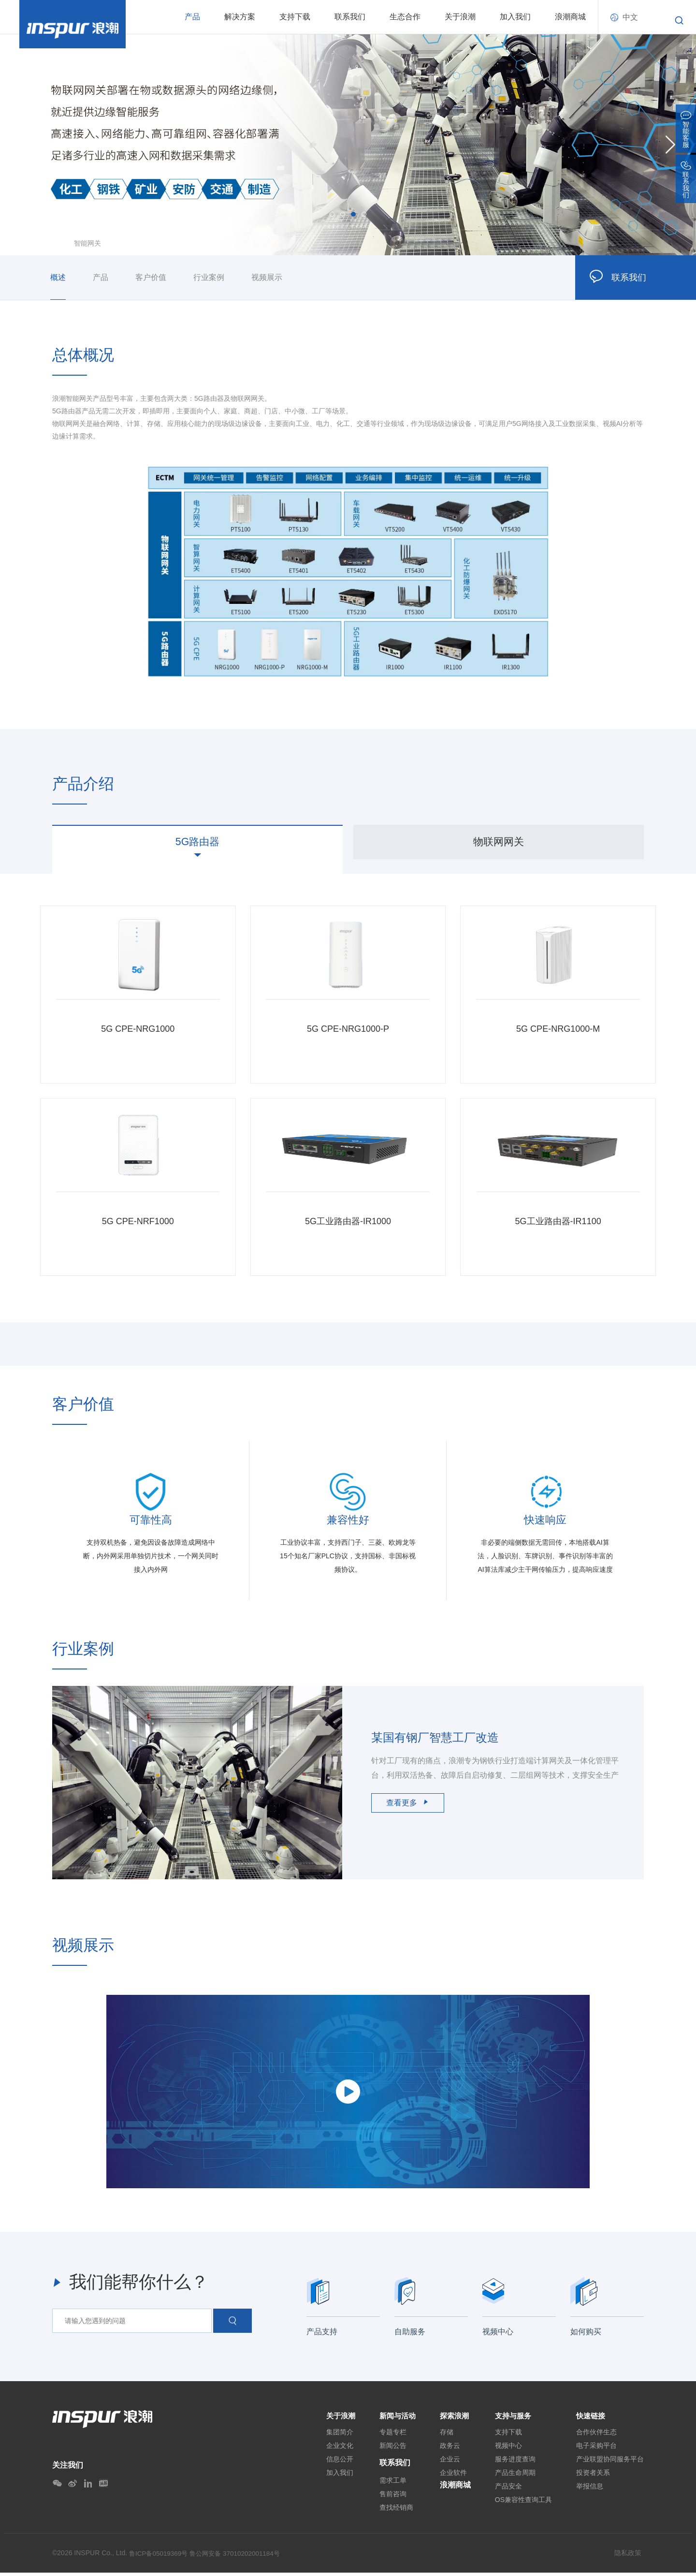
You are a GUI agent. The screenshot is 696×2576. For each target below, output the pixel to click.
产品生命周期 (515, 2476)
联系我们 (349, 17)
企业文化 (335, 2449)
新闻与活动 (396, 2418)
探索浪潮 (455, 2418)
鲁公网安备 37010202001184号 (240, 2557)
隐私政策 (627, 2556)
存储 (446, 2435)
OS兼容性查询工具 (523, 2503)
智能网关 (87, 243)
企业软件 (453, 2476)
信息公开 (335, 2462)
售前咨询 (390, 2497)
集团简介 (335, 2435)
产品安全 (508, 2489)
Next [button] (670, 144)
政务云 (450, 2449)
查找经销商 (394, 2511)
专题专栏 (390, 2435)
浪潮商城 (570, 17)
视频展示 (266, 277)
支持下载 (294, 17)
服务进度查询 (515, 2462)
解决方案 (239, 17)
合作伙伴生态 (596, 2435)
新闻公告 (390, 2449)
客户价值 (150, 277)
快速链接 (591, 2418)
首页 (59, 243)
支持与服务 (514, 2418)
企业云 (450, 2462)
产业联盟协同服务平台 (610, 2462)
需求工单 (390, 2484)
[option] (348, 144)
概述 (58, 277)
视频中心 (508, 2449)
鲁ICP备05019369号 (160, 2557)
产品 (192, 17)
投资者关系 (593, 2476)
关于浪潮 (460, 17)
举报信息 (589, 2489)
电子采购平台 (596, 2449)
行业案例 (208, 277)
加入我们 (515, 17)
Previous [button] (25, 144)
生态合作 (405, 17)
